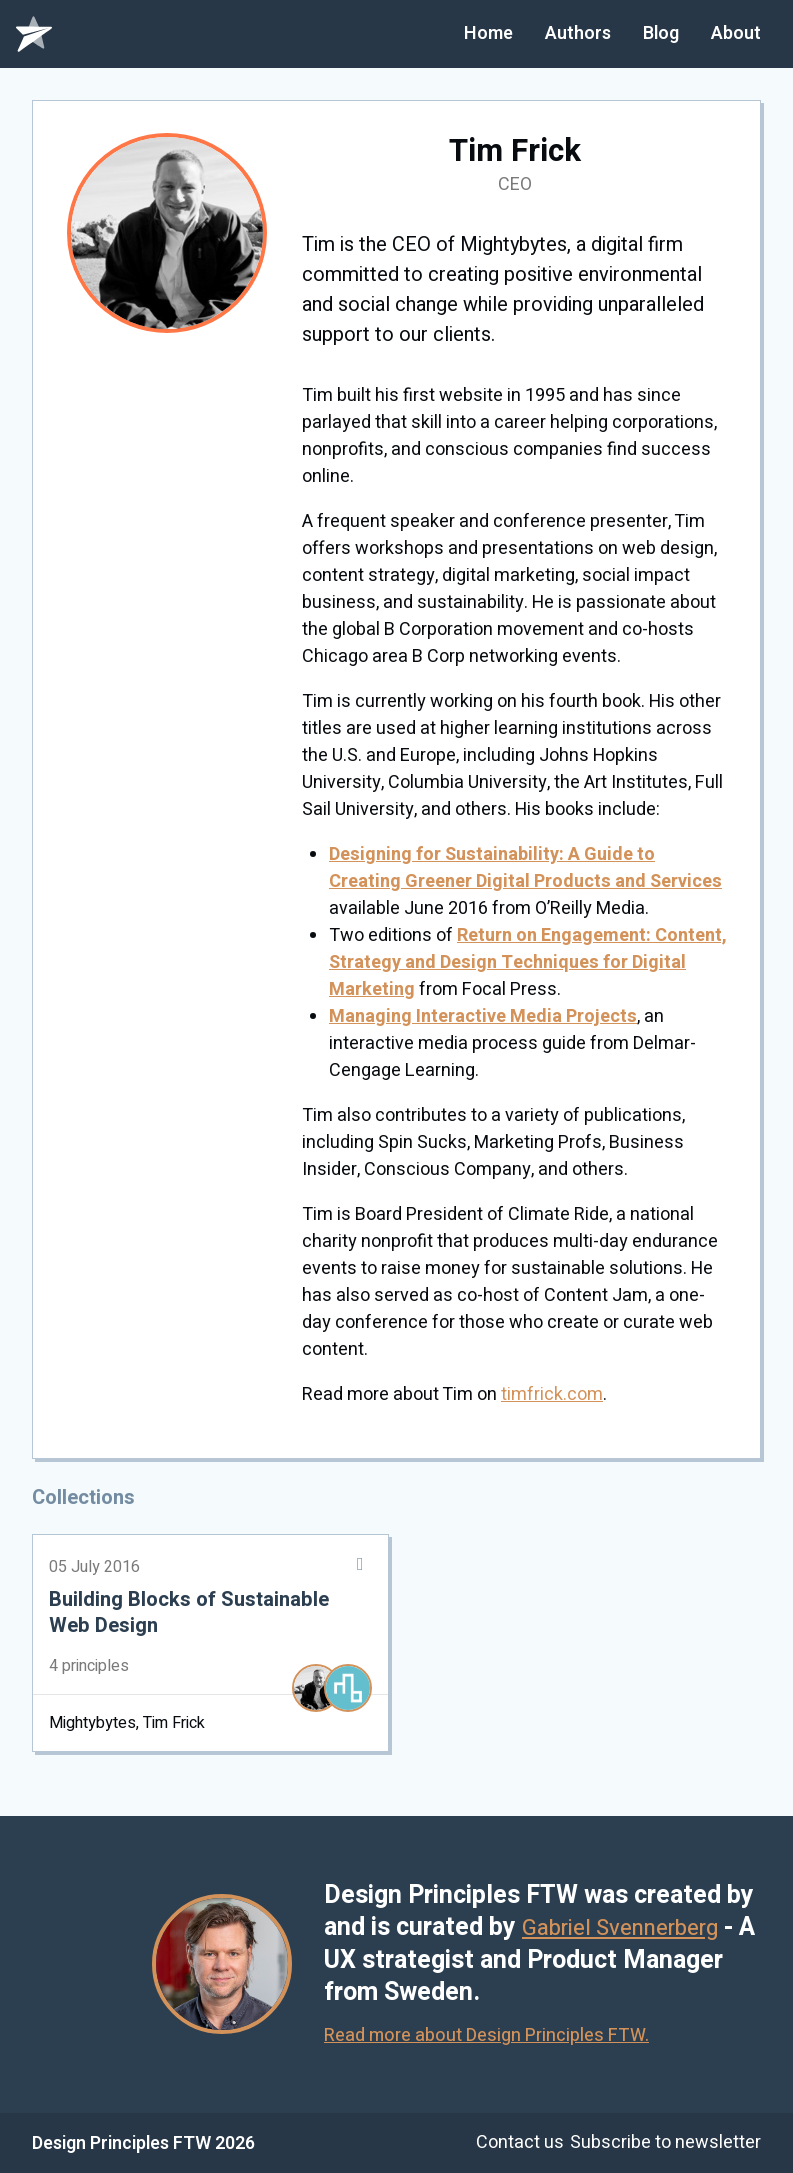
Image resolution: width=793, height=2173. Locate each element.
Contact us (510, 2142)
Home (488, 33)
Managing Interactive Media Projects (483, 1016)
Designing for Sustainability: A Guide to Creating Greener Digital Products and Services (525, 868)
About (736, 33)
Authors (578, 33)
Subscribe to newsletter (665, 2142)
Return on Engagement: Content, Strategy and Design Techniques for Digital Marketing (528, 962)
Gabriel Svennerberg (637, 1927)
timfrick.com (552, 1394)
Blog (661, 33)
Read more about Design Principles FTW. (491, 2035)
